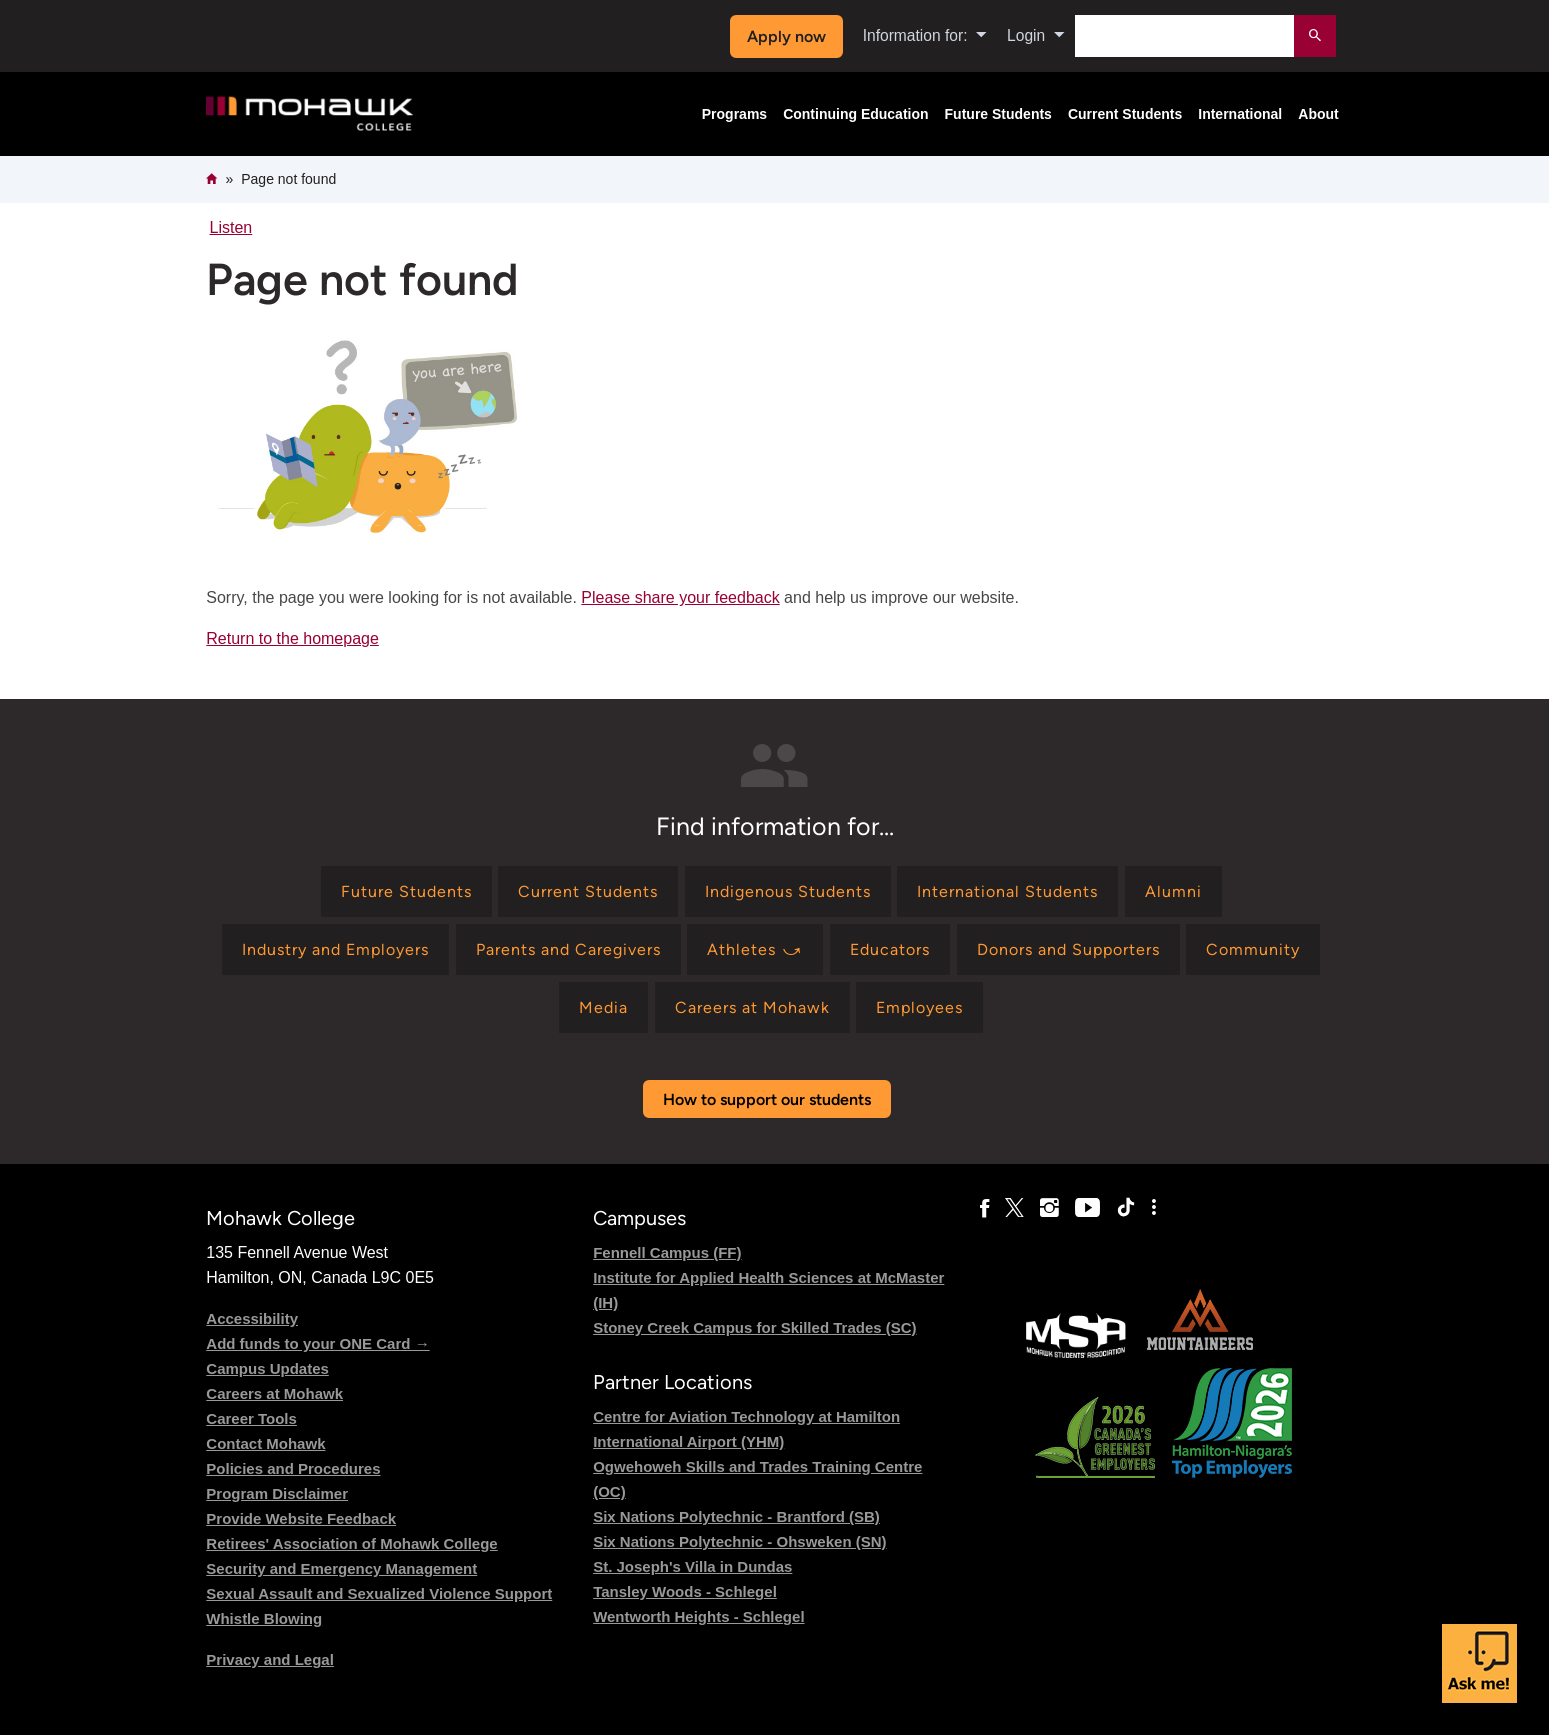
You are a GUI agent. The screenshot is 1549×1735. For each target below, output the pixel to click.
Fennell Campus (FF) (667, 1252)
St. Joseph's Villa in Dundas (692, 1566)
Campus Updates (267, 1368)
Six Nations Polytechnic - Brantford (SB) (736, 1516)
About (1318, 114)
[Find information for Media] (603, 1007)
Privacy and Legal (270, 1659)
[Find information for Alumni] (1173, 891)
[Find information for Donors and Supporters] (1068, 949)
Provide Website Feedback (301, 1518)
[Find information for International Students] (1007, 891)
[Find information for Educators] (890, 949)
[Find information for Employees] (919, 1007)
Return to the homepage (292, 638)
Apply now (786, 36)
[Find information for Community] (1253, 949)
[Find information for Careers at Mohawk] (752, 1007)
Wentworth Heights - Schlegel (698, 1616)
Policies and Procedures (293, 1468)
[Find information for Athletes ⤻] (755, 949)
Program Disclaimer (277, 1493)
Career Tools (251, 1418)
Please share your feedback (680, 597)
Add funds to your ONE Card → (317, 1343)
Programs (734, 114)
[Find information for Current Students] (588, 891)
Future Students (998, 114)
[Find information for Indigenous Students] (788, 891)
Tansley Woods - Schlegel (685, 1591)
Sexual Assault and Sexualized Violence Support (379, 1593)
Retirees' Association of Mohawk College (351, 1543)
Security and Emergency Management (341, 1568)
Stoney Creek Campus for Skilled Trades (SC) (754, 1327)
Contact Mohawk (265, 1443)
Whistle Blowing (264, 1618)
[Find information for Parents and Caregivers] (568, 949)
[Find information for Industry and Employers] (335, 949)
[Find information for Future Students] (406, 891)
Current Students (1125, 114)
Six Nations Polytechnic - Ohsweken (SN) (739, 1541)
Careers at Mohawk (274, 1393)
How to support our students (767, 1099)
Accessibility (252, 1318)
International (1240, 114)
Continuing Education (855, 114)
